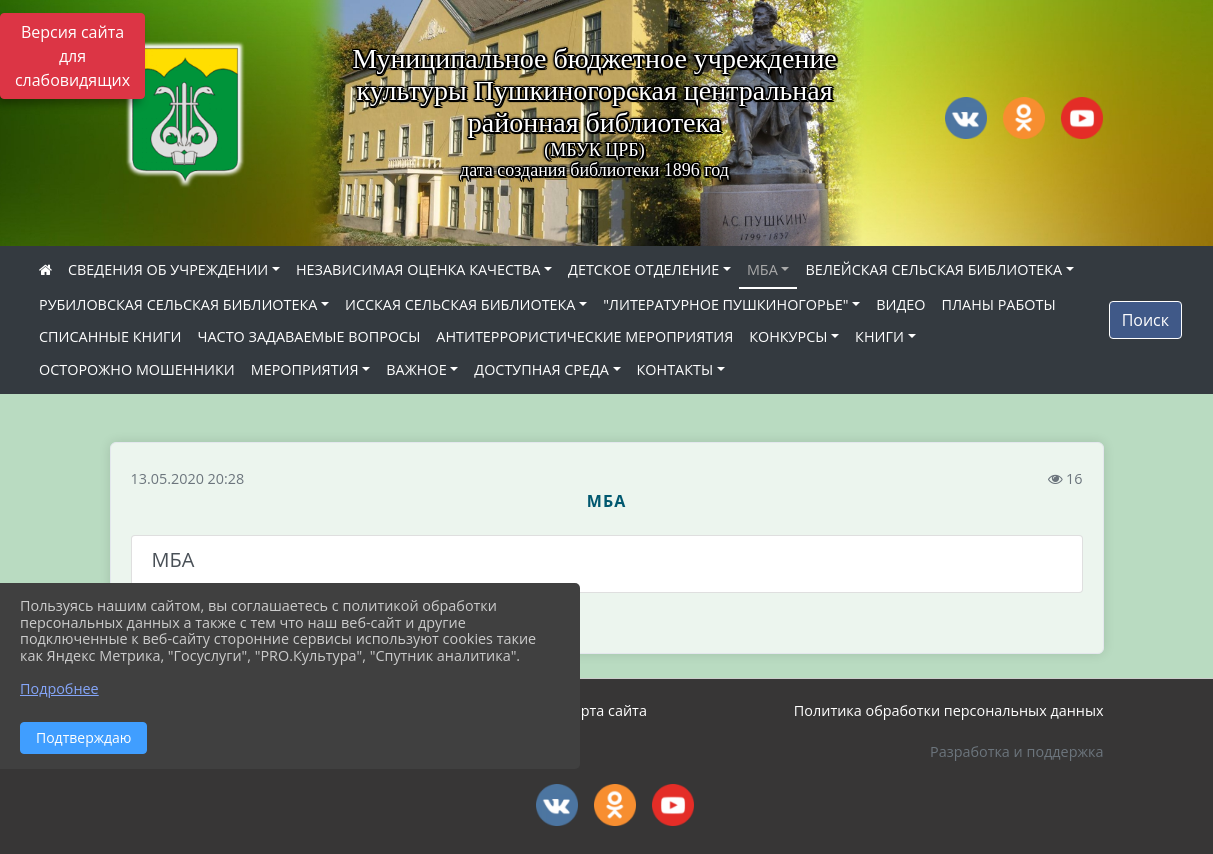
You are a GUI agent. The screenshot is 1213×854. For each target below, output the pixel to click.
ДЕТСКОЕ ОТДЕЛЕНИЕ (643, 269)
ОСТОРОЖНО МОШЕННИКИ (137, 369)
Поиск (1145, 320)
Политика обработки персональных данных (949, 710)
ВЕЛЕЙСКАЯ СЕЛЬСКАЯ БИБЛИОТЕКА (933, 269)
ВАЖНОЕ (416, 369)
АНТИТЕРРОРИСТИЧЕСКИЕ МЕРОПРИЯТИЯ (584, 336)
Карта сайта (605, 710)
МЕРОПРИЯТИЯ (305, 369)
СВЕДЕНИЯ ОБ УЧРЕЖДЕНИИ (168, 269)
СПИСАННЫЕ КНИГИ (110, 336)
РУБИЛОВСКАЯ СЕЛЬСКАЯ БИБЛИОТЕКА (178, 304)
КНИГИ (879, 336)
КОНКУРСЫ (788, 336)
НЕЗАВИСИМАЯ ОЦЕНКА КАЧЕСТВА (418, 269)
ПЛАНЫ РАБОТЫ (998, 304)
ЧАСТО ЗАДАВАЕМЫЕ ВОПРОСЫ (309, 336)
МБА (762, 269)
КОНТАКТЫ (675, 369)
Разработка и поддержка (1016, 751)
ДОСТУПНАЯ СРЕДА (541, 369)
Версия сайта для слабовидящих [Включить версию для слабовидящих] (72, 56)
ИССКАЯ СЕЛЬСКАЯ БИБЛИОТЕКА (460, 304)
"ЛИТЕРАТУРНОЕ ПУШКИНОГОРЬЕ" (725, 304)
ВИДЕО (900, 304)
